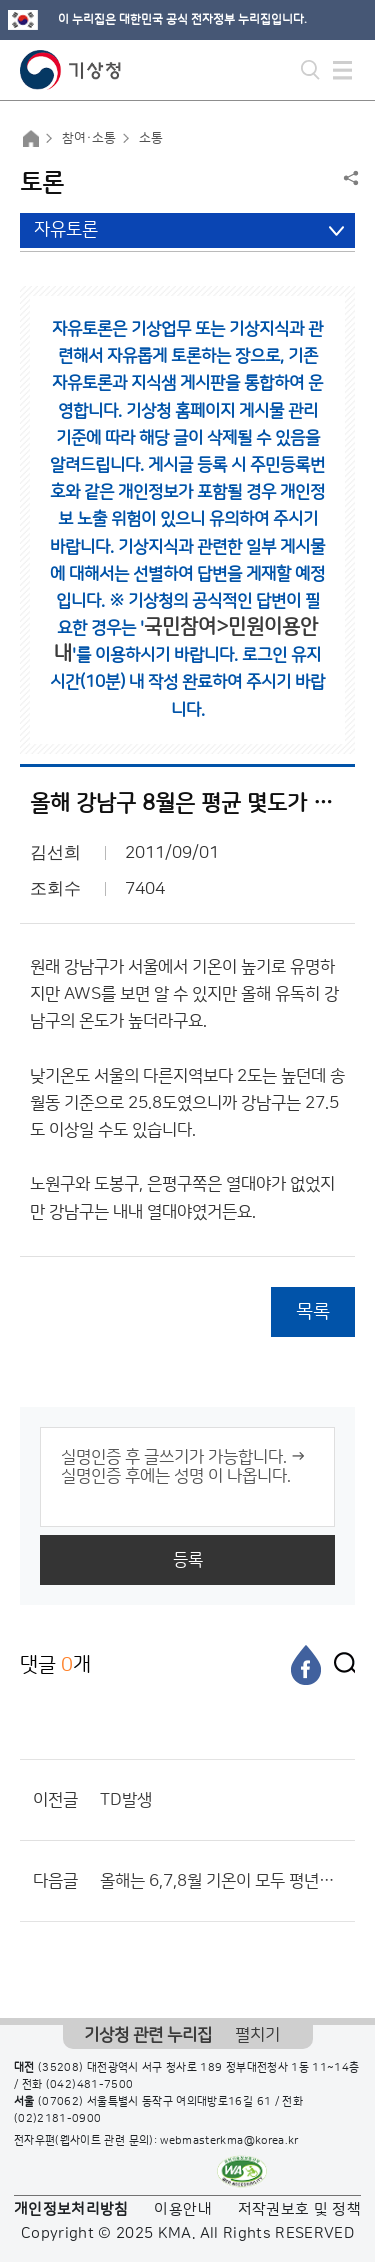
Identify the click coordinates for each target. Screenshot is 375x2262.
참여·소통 (89, 138)
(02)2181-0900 (58, 2119)
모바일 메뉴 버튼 (342, 70)
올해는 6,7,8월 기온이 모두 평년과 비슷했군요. (222, 1881)
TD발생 (126, 1800)
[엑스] (340, 1665)
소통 (151, 138)
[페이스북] (306, 1665)
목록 (313, 1311)
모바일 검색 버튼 (310, 70)
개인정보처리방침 (71, 2209)
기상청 (71, 70)
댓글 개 (55, 1664)
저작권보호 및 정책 (300, 2209)
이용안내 (182, 2209)
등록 (188, 1560)
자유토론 (66, 230)
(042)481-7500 (90, 2085)
